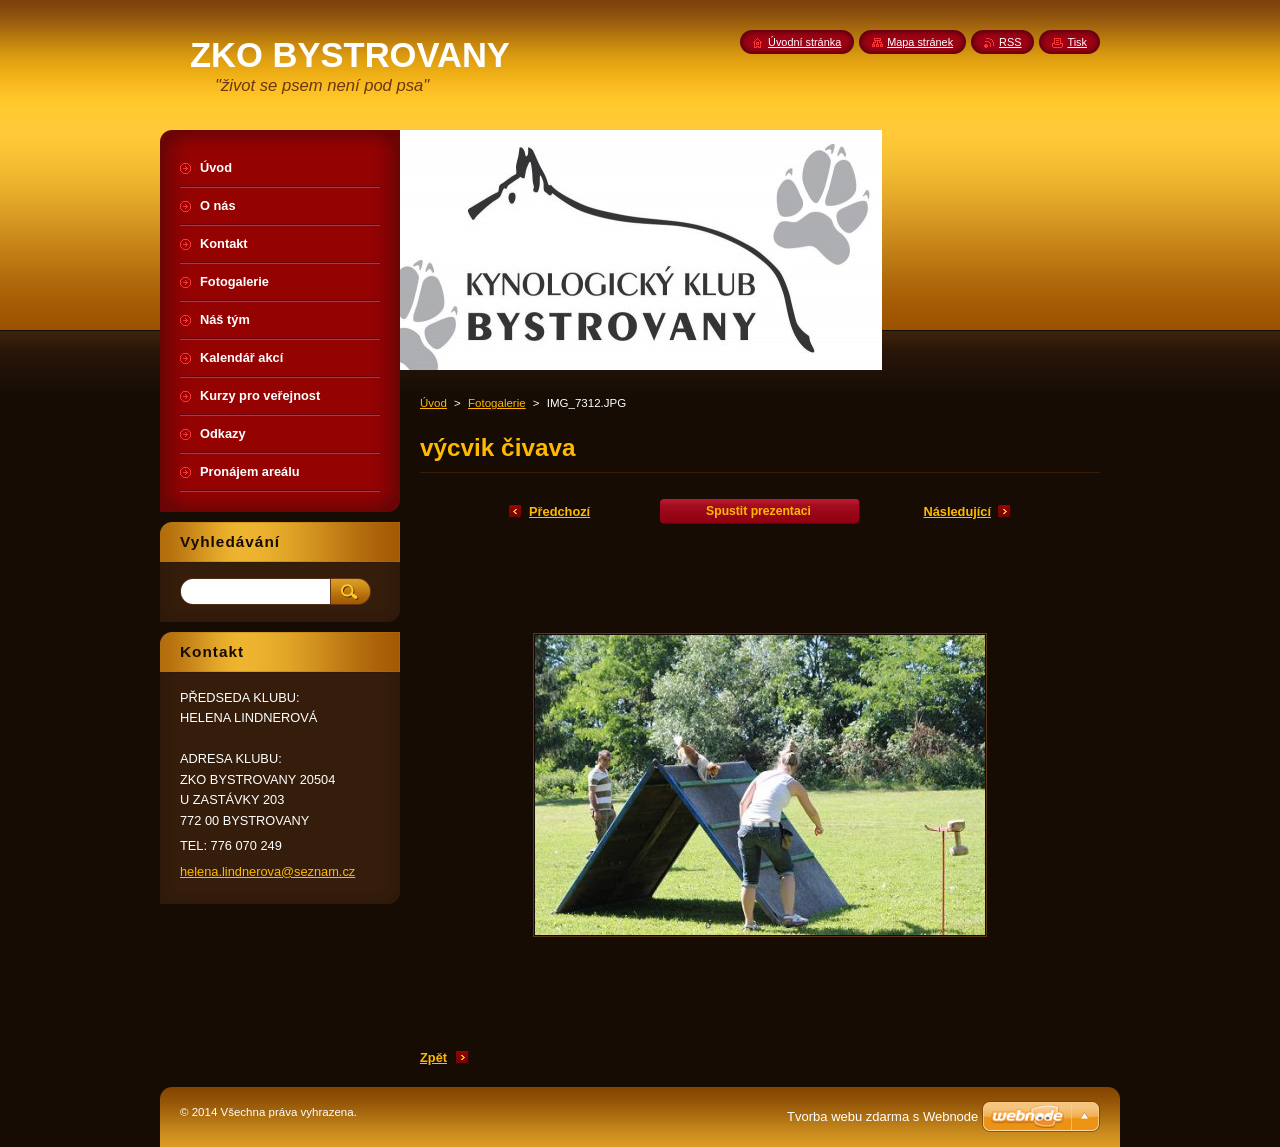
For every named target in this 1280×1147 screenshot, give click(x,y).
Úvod (433, 403)
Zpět (433, 1057)
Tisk (1077, 42)
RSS (1010, 42)
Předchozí (559, 511)
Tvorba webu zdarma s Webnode (882, 1116)
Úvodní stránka (804, 42)
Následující (957, 511)
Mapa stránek (920, 42)
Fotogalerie (497, 403)
